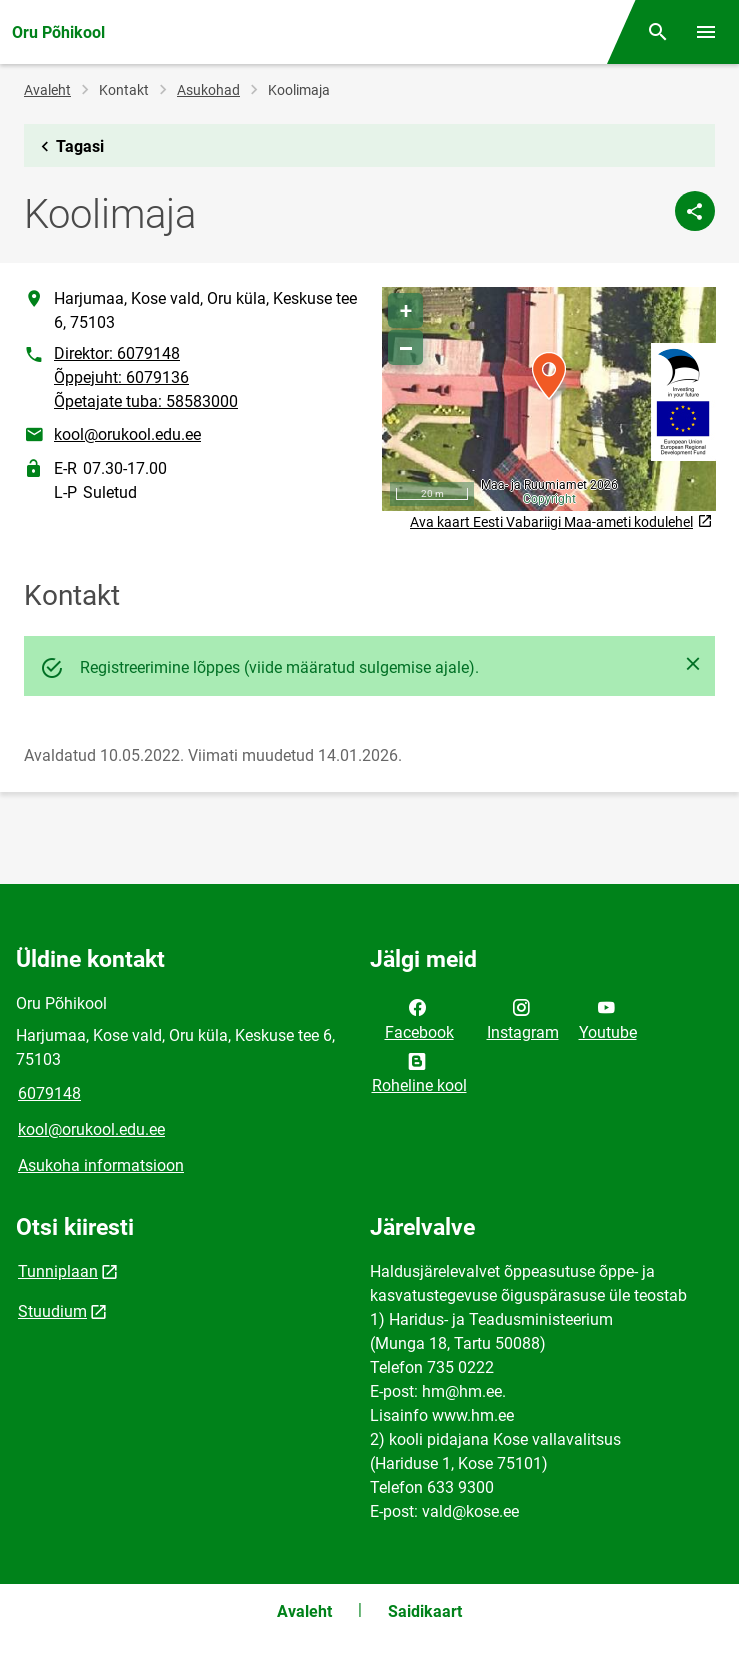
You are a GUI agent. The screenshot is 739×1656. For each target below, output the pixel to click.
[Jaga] (695, 211)
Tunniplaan (58, 1271)
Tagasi (68, 147)
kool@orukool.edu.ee (127, 434)
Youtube (608, 1018)
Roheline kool (419, 1072)
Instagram (523, 1018)
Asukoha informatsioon (101, 1165)
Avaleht (47, 90)
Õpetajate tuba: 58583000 (146, 401)
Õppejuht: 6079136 (121, 377)
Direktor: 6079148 (117, 353)
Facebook (419, 1018)
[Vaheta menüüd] (706, 32)
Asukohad (208, 90)
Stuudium (52, 1311)
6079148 (49, 1093)
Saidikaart (425, 1611)
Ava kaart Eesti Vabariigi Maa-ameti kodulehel (561, 522)
